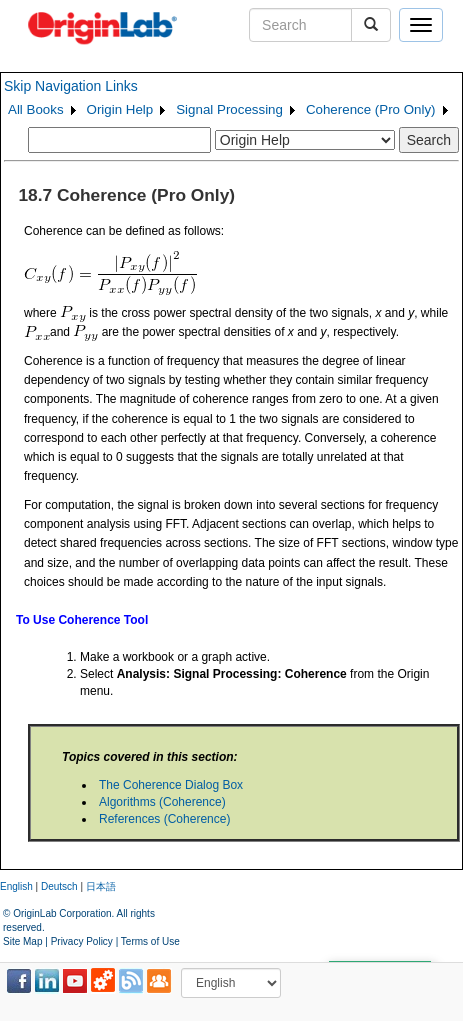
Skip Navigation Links (71, 86)
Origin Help (120, 109)
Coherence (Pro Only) (371, 109)
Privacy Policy (82, 941)
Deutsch (59, 886)
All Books (36, 109)
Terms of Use (150, 941)
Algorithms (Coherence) (162, 802)
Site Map (22, 941)
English (16, 886)
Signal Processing (229, 109)
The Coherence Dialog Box (171, 785)
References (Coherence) (164, 819)
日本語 (101, 886)
